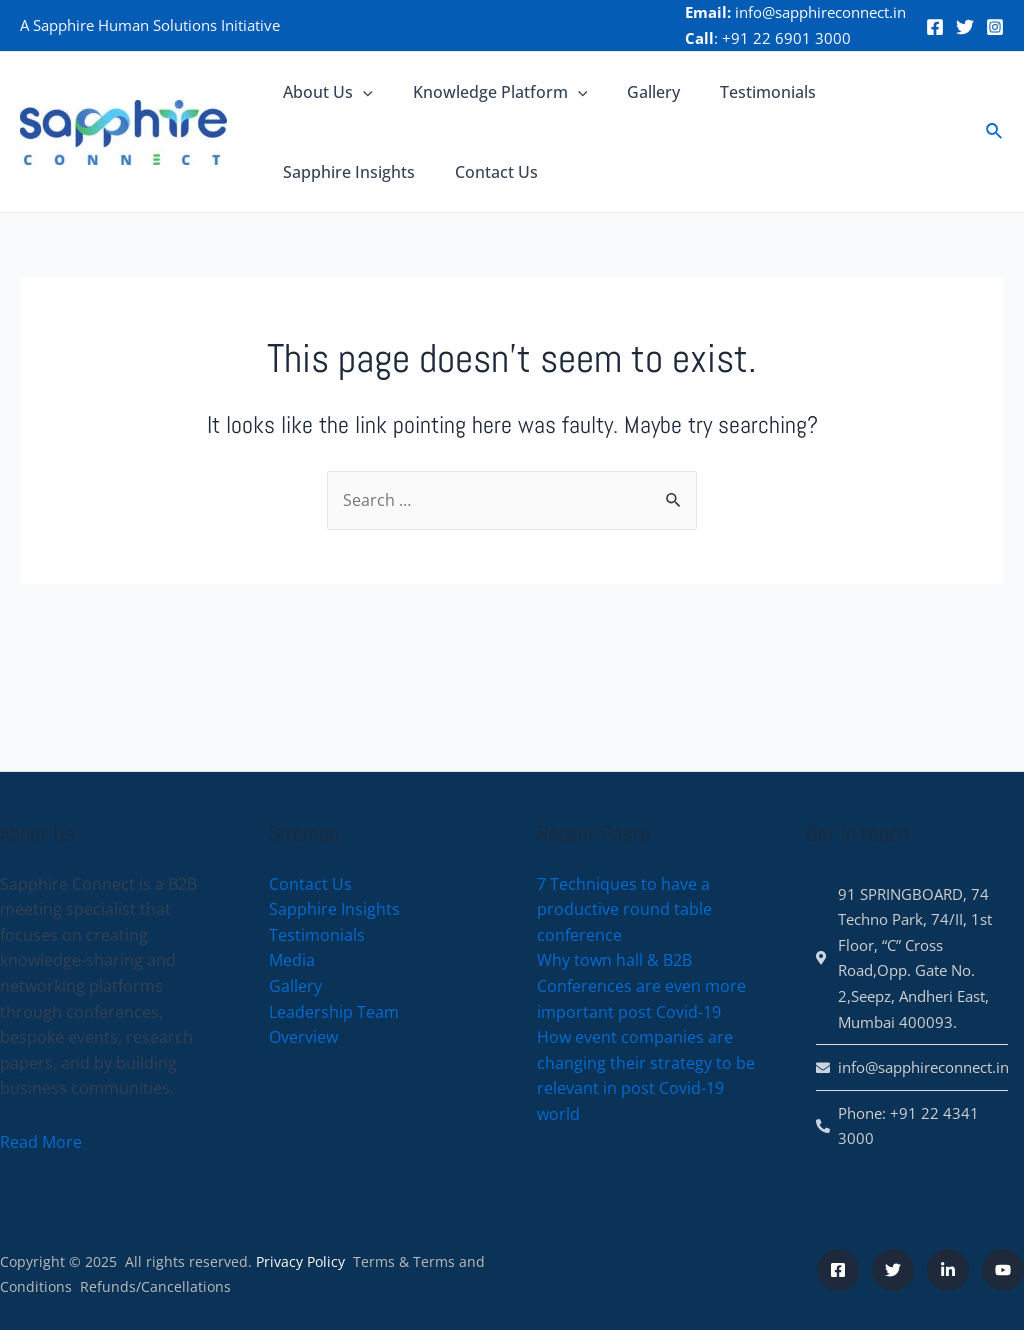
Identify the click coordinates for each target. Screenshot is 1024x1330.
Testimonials (740, 92)
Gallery (633, 92)
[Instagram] (995, 27)
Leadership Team (334, 1012)
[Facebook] (935, 27)
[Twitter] (965, 27)
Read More (41, 1142)
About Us (324, 92)
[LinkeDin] (948, 1270)
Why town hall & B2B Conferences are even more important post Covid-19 (641, 986)
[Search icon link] (995, 132)
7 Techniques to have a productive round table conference (624, 909)
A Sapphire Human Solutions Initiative (150, 25)
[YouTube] (1003, 1270)
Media (292, 961)
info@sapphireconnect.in (820, 12)
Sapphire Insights (345, 172)
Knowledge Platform (488, 92)
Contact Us (484, 172)
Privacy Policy (300, 1261)
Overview (303, 1037)
